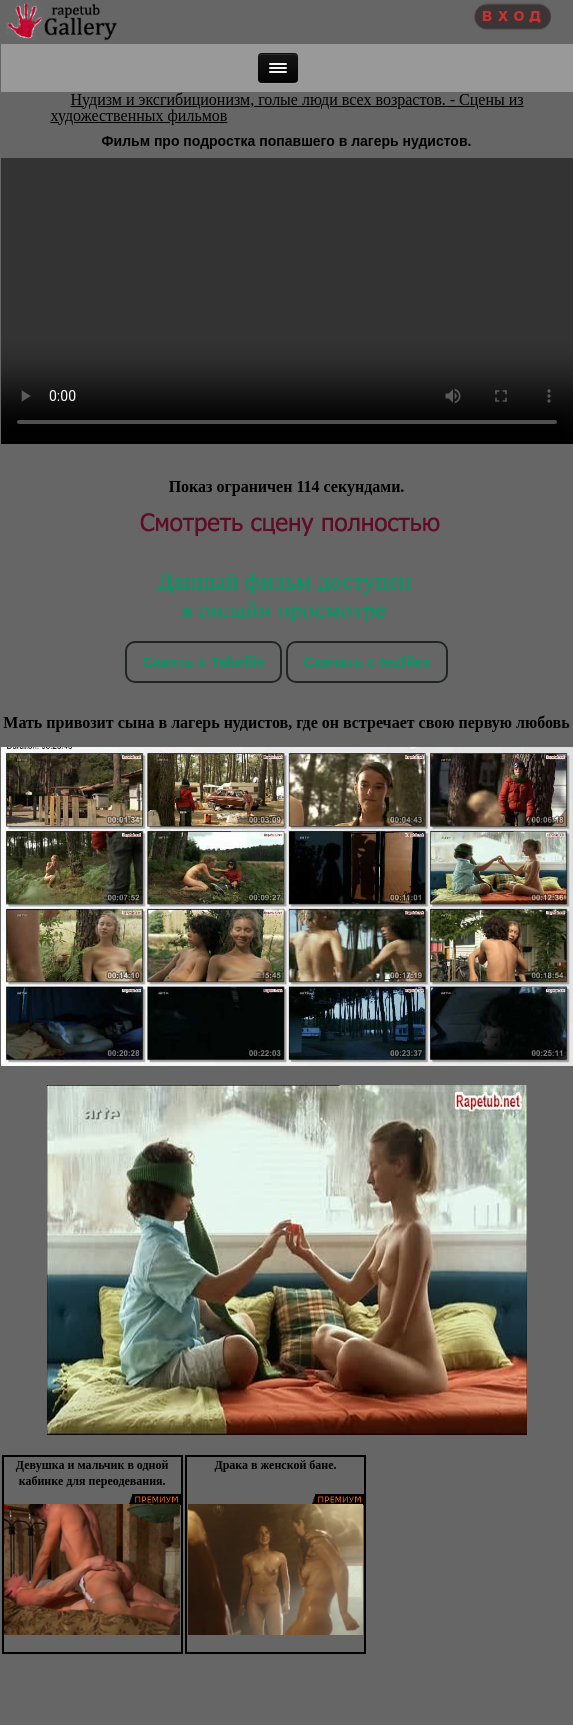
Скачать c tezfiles (366, 661)
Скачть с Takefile (203, 661)
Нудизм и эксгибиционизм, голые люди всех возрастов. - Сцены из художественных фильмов (287, 107)
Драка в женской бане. (275, 1465)
